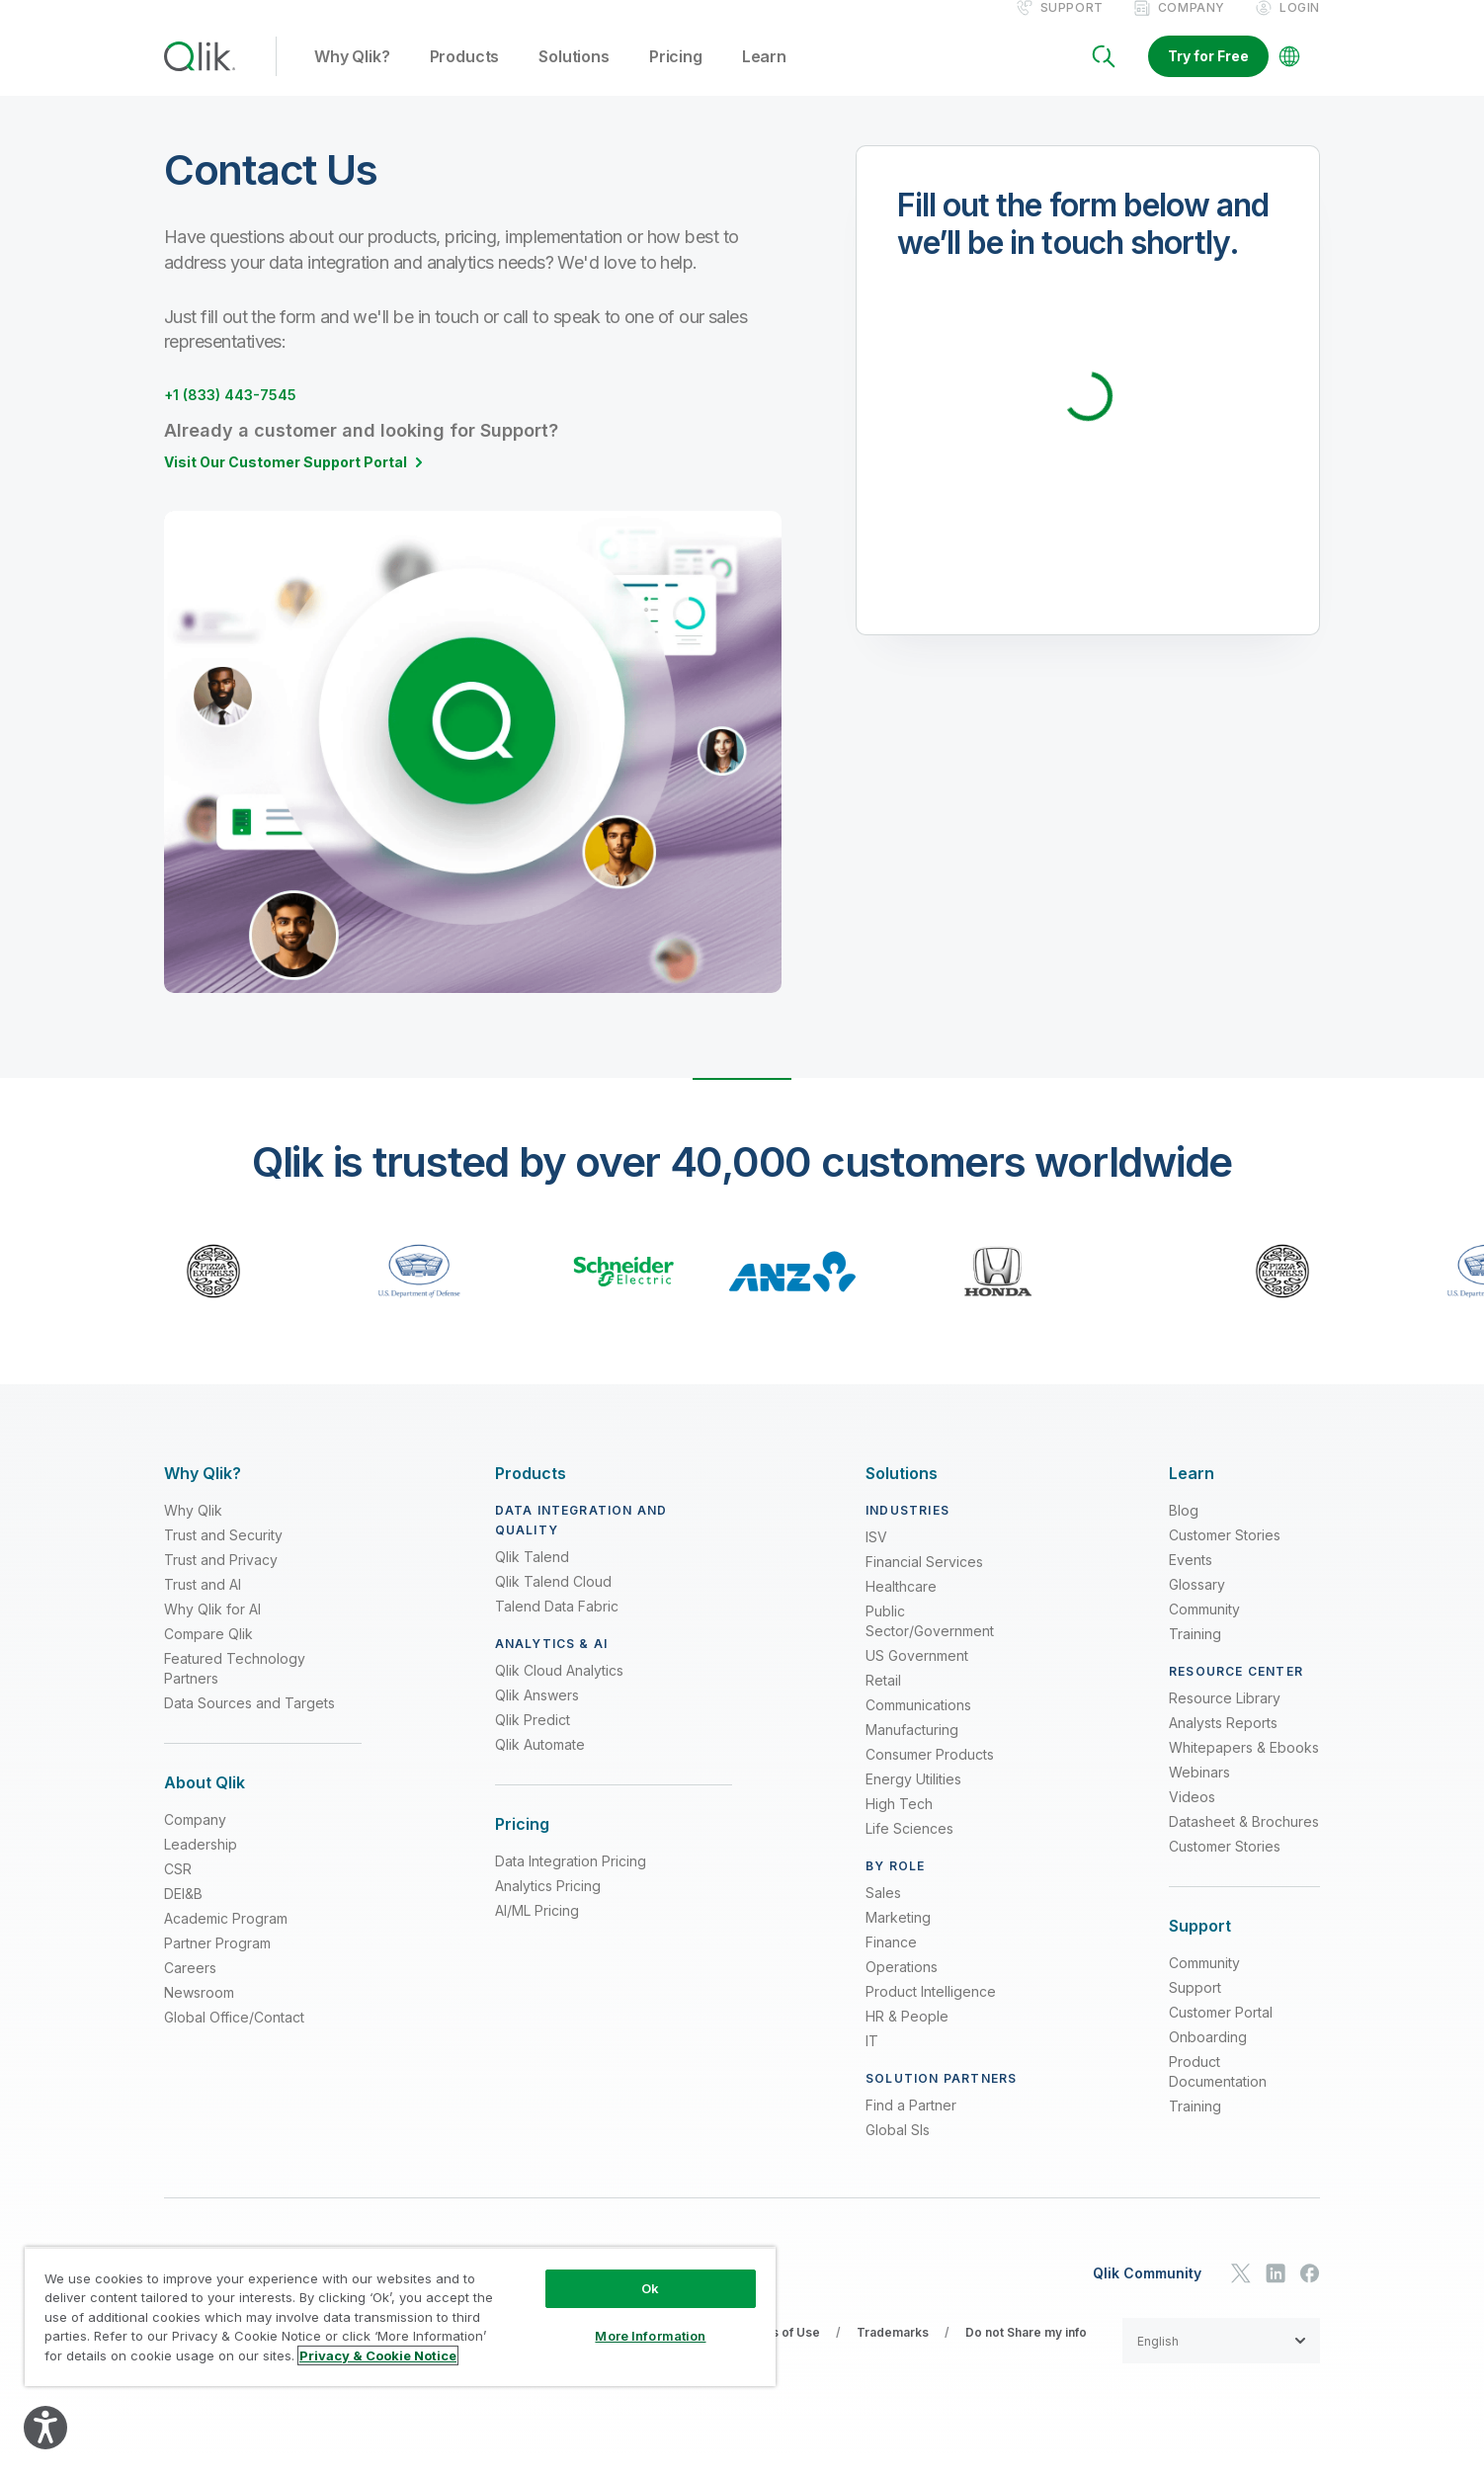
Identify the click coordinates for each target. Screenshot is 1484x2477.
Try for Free (1208, 76)
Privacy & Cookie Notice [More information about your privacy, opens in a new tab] (377, 2355)
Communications (918, 1725)
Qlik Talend (532, 1577)
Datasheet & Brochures (1244, 1842)
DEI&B (183, 1915)
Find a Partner (911, 2125)
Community (1204, 1629)
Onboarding (1208, 2058)
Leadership (200, 1866)
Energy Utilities (913, 1799)
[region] (400, 2316)
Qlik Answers (537, 1715)
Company (1191, 28)
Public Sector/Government (930, 1641)
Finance (891, 1962)
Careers (190, 1989)
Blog (1183, 1531)
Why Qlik (193, 1531)
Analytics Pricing (548, 1907)
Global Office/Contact (234, 2038)
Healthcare (901, 1607)
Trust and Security (223, 1555)
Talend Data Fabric (556, 1626)
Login (1299, 28)
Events (1190, 1580)
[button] (1221, 2361)
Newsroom (199, 2014)
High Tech (899, 1824)
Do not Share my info (1026, 2353)
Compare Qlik (208, 1654)
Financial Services (924, 1582)
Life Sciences (909, 1849)
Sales (883, 1913)
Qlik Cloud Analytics (559, 1691)
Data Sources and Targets (249, 1723)
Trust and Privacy (221, 1580)
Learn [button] (764, 78)
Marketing (898, 1938)
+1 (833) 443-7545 (247, 414)
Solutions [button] (574, 78)
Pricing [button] (675, 78)
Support (1072, 28)
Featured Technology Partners (234, 1689)
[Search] (1103, 77)
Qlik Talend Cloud (553, 1602)
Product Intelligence (931, 2012)
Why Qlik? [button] (352, 78)
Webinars (1199, 1792)
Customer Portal (1221, 2033)
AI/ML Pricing (537, 1932)
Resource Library (1224, 1718)
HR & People (907, 2036)
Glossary (1197, 1605)
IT (872, 2061)
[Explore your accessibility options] (45, 2427)
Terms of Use (780, 2353)
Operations (902, 1987)
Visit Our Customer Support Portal (285, 483)
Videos (1192, 1817)
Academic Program (226, 1940)
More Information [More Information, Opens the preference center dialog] (650, 2336)
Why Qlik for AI (212, 1629)
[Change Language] (1289, 77)
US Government (917, 1676)
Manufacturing (912, 1750)
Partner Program (217, 1964)
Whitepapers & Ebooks (1244, 1768)
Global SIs (898, 2150)
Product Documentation (1218, 2093)
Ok (650, 2288)
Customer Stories (1224, 1555)
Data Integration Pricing (570, 1882)
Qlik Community (1147, 2294)
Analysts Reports (1223, 1743)
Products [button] (465, 78)
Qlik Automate (540, 1765)
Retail (883, 1701)
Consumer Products (930, 1775)
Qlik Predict (532, 1740)
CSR (178, 1890)
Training (1195, 1654)
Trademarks (893, 2353)
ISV (876, 1557)
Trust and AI (202, 1605)
